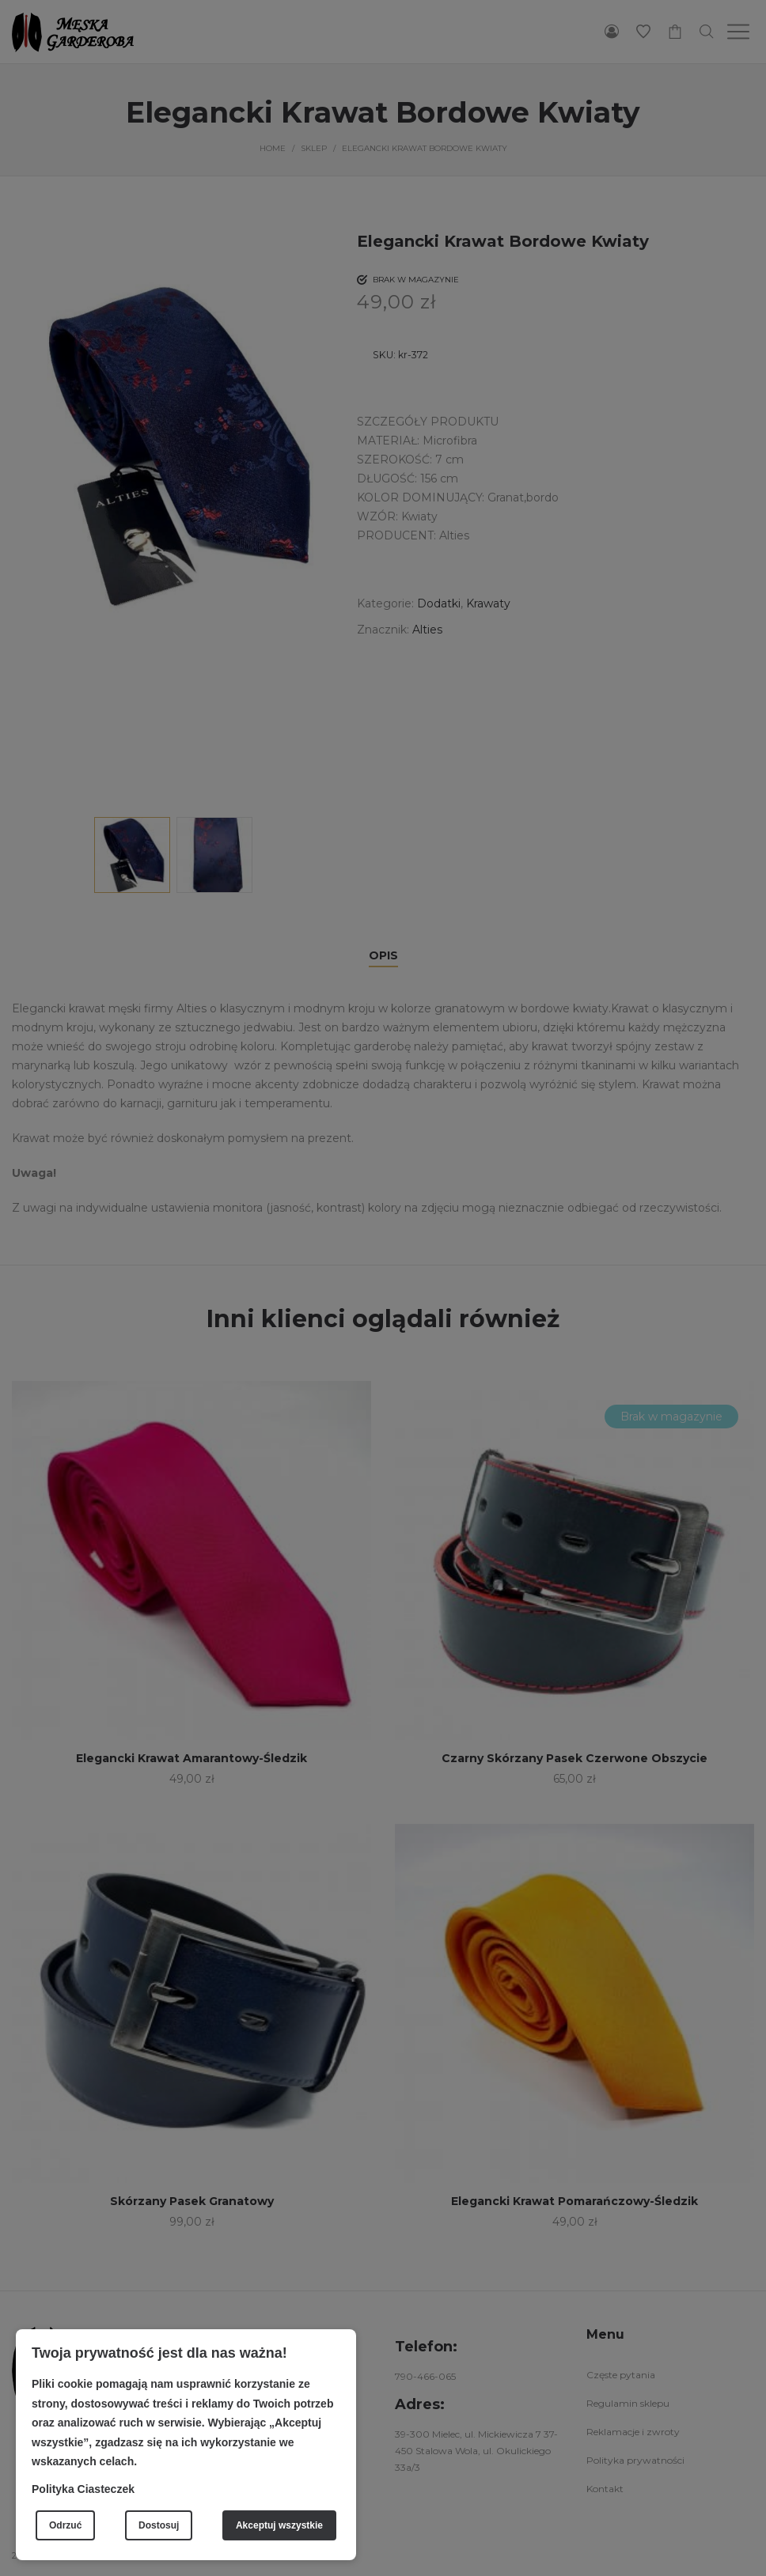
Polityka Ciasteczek (83, 2489)
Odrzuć (65, 2525)
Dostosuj (158, 2525)
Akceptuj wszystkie (279, 2525)
